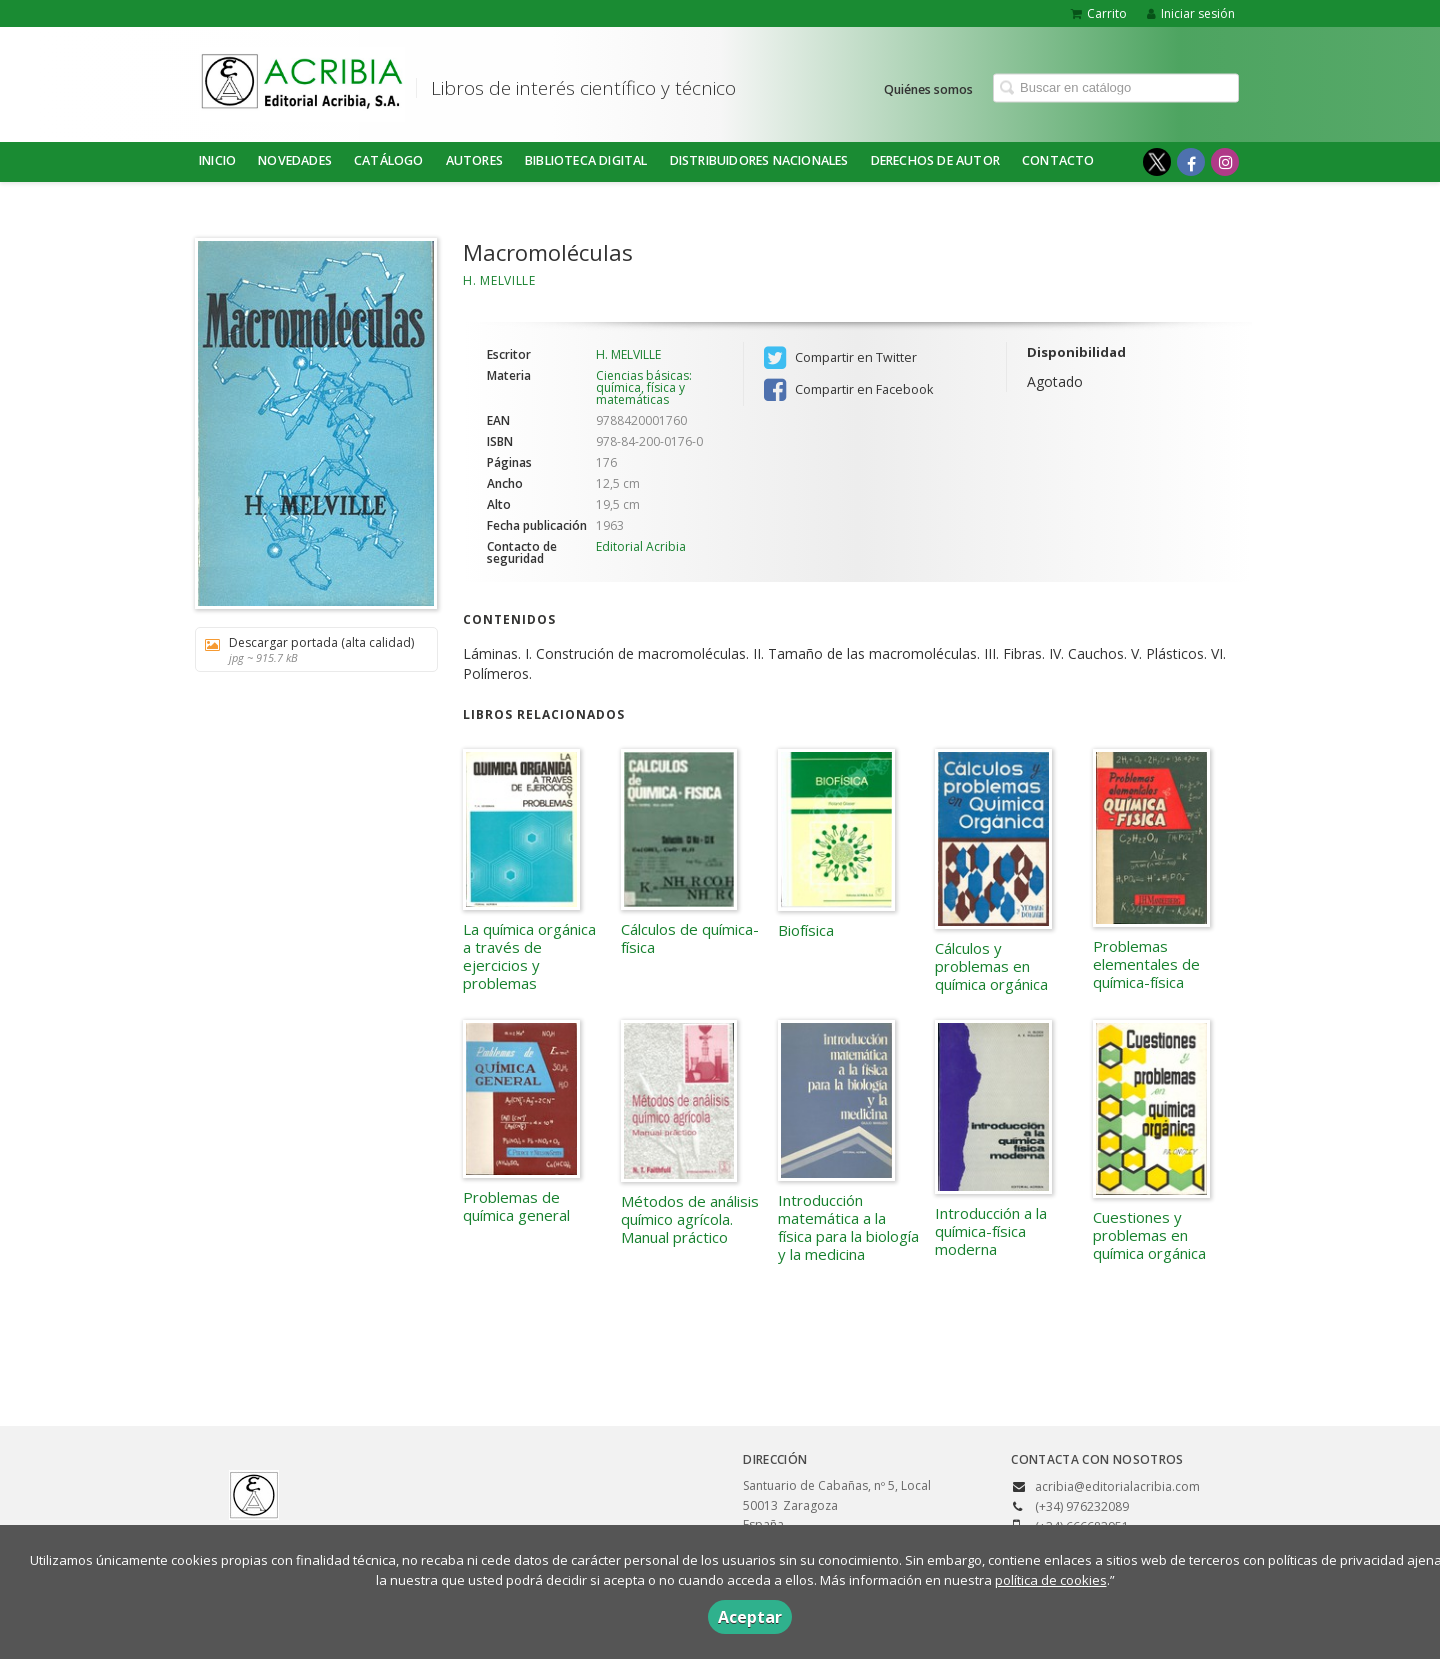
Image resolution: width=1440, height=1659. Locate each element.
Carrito (1099, 13)
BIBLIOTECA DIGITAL (586, 160)
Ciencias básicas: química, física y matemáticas (644, 387)
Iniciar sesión (1191, 13)
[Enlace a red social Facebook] (1191, 162)
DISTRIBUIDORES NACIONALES (759, 160)
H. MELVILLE (499, 280)
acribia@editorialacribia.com (1117, 1486)
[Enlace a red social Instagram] (1225, 162)
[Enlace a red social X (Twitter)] (1157, 162)
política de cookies (1051, 1580)
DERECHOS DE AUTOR (935, 160)
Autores (474, 160)
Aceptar (750, 1617)
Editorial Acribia (641, 546)
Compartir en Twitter (840, 358)
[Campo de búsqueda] (1116, 87)
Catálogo (389, 160)
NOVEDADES (295, 160)
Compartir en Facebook (848, 390)
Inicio (217, 160)
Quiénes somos (928, 88)
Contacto (1058, 160)
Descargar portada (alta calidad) (309, 649)
